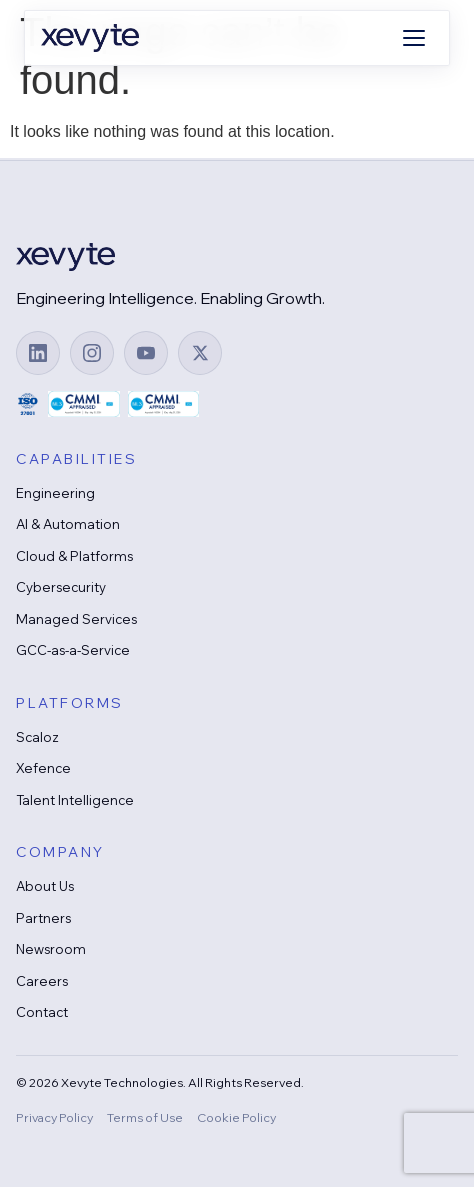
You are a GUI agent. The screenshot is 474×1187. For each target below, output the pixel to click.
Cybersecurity (61, 587)
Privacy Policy (54, 1117)
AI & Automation (68, 524)
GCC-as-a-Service (73, 650)
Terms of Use (145, 1117)
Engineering (55, 493)
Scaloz (37, 737)
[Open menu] (414, 38)
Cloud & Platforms (74, 556)
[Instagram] (92, 353)
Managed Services (76, 619)
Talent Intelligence (75, 800)
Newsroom (51, 949)
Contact (42, 1012)
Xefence (43, 768)
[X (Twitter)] (200, 353)
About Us (45, 886)
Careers (42, 981)
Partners (43, 918)
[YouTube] (146, 353)
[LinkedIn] (38, 353)
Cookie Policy (236, 1117)
